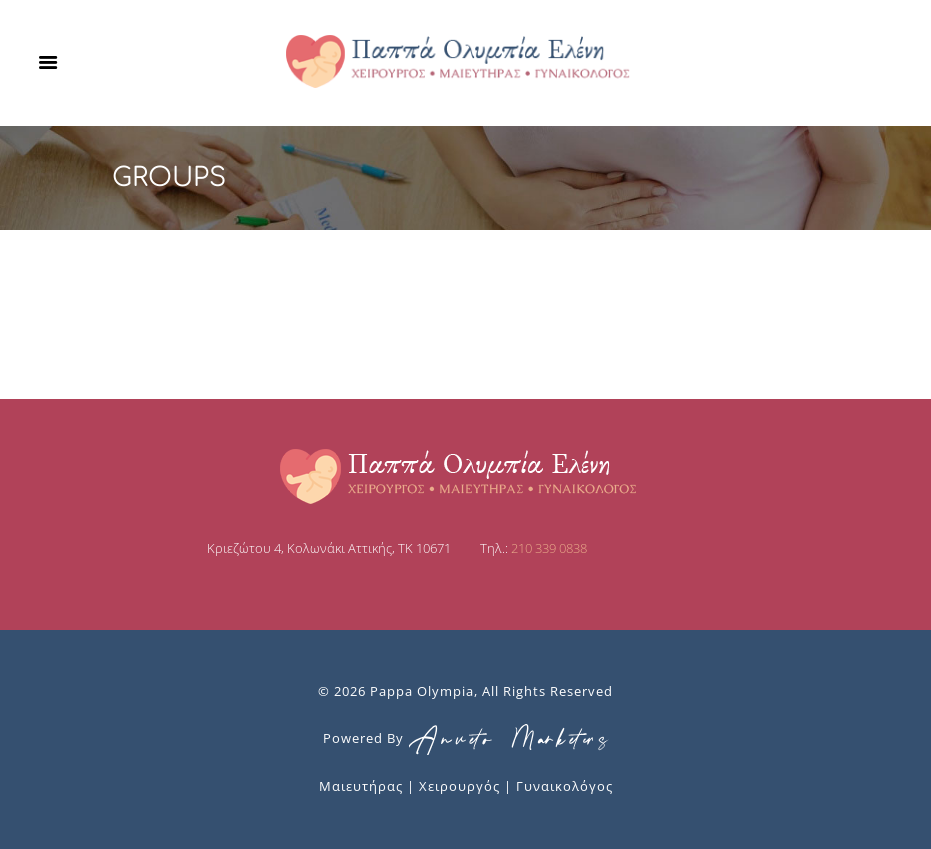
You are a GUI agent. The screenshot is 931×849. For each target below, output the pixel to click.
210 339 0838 (549, 548)
